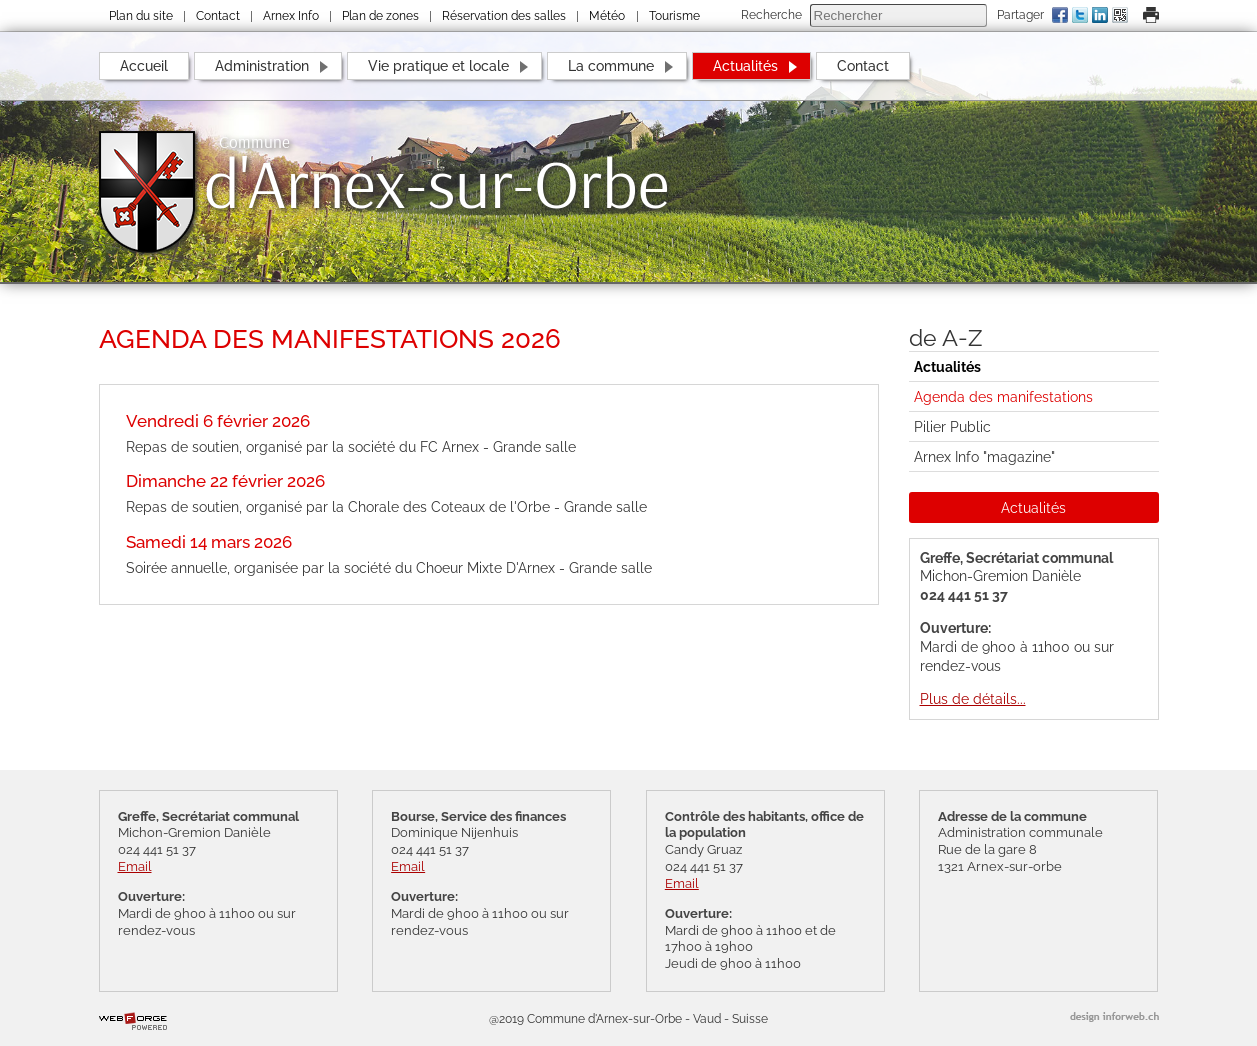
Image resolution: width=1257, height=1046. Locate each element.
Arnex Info (291, 16)
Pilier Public (952, 426)
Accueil (144, 65)
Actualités (745, 65)
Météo (607, 16)
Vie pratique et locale (438, 65)
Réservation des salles (504, 16)
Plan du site (141, 16)
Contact (218, 16)
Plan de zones (380, 16)
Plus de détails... (973, 698)
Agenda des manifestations (1003, 396)
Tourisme (674, 16)
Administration (262, 65)
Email (135, 866)
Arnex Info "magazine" (984, 456)
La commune (611, 65)
